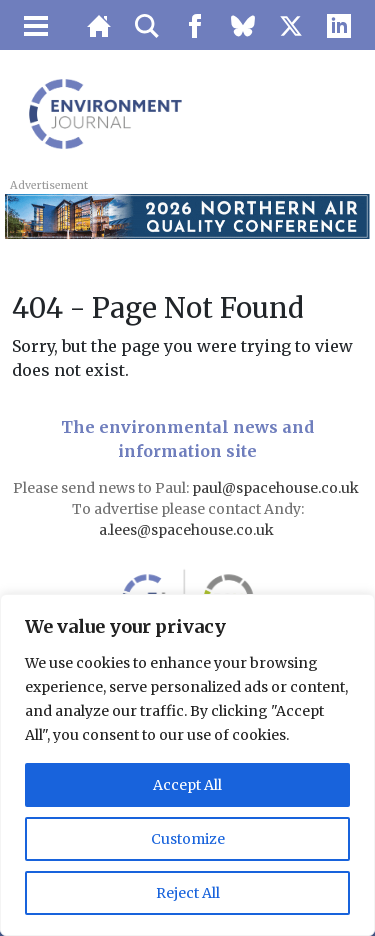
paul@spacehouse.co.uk (277, 488)
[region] (187, 765)
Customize (188, 839)
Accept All (187, 785)
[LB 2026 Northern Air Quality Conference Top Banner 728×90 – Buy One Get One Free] (187, 215)
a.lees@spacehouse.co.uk (188, 530)
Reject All (188, 893)
